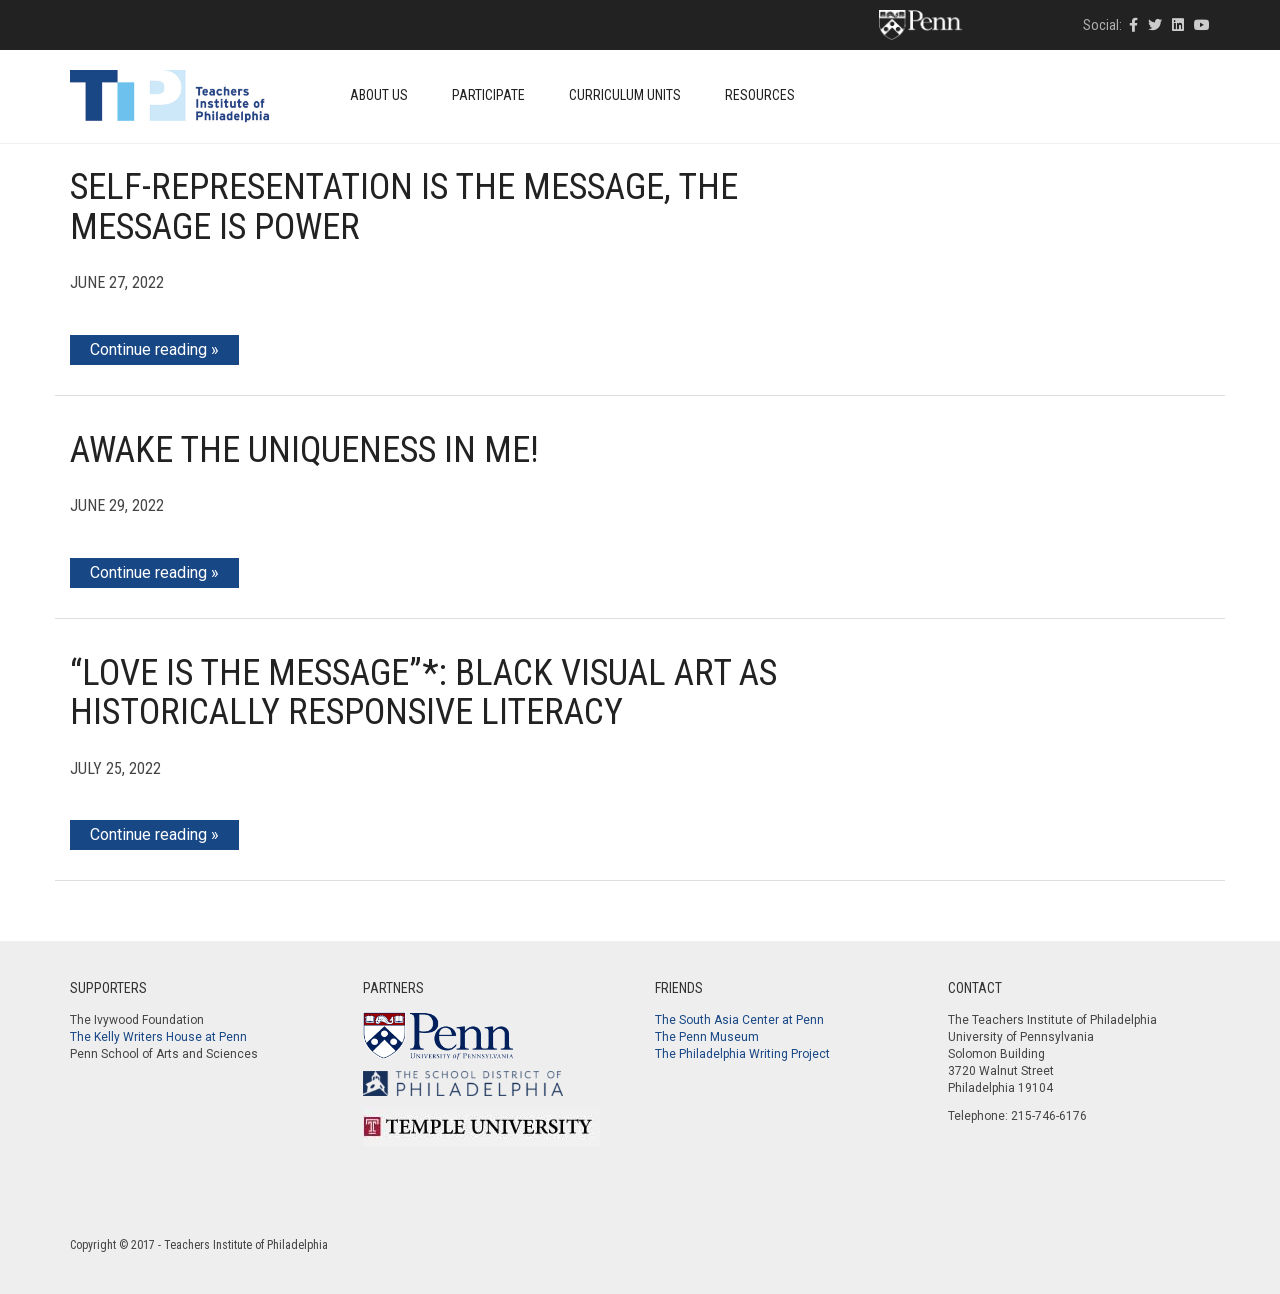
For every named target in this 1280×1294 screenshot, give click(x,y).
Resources (760, 95)
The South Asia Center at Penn (739, 1020)
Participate (488, 95)
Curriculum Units (625, 95)
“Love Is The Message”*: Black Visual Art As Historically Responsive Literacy (423, 693)
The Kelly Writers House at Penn (158, 1037)
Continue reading (148, 349)
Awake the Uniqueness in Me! (304, 450)
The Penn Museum (707, 1037)
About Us (379, 95)
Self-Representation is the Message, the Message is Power (404, 207)
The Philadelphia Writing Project (742, 1054)
